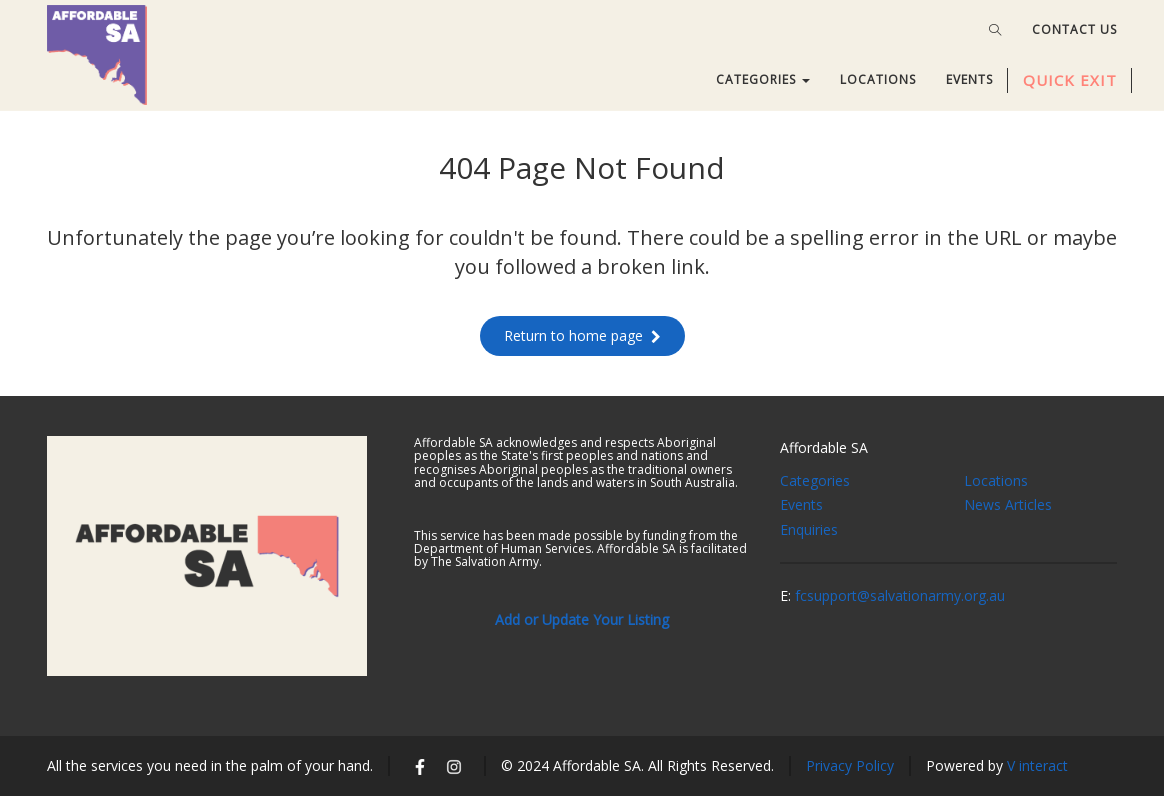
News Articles (1008, 504)
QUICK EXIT (1070, 80)
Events (801, 504)
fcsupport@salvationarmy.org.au (900, 595)
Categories (815, 480)
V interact (1037, 765)
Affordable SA (824, 447)
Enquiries (809, 529)
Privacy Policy (850, 765)
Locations (996, 480)
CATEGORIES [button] (763, 79)
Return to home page (582, 335)
